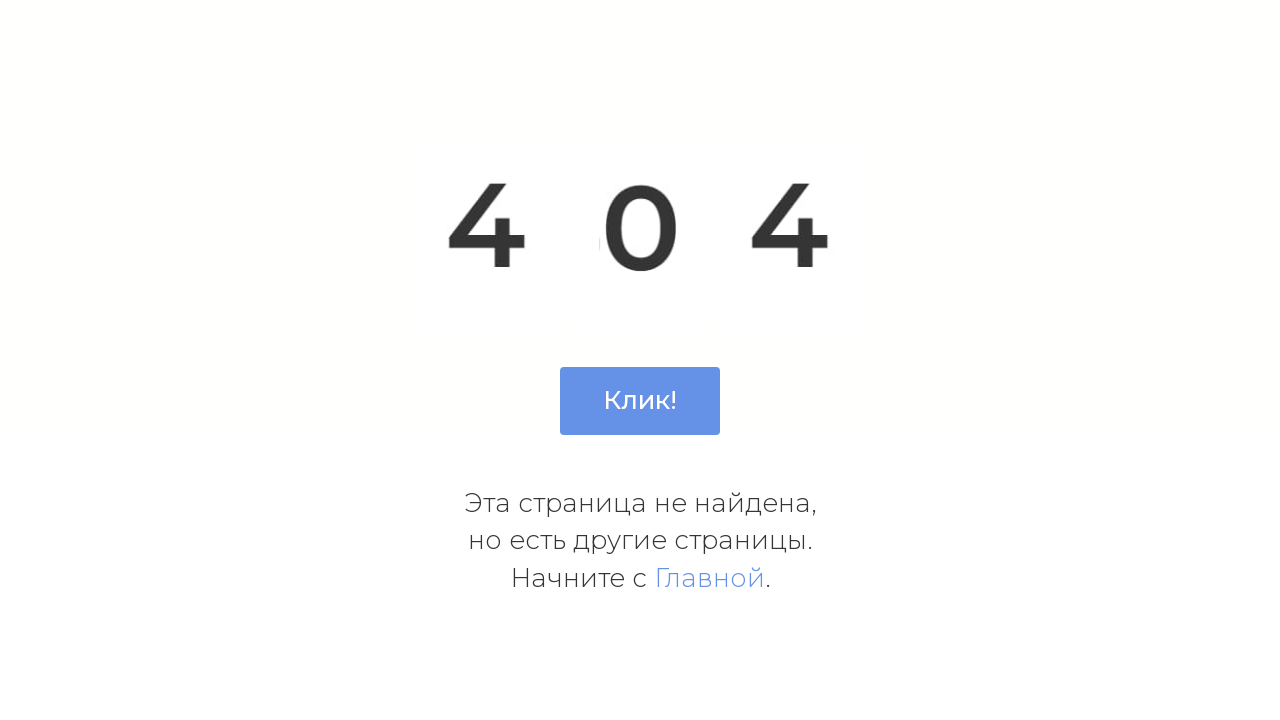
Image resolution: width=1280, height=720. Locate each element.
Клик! (640, 400)
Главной (709, 578)
